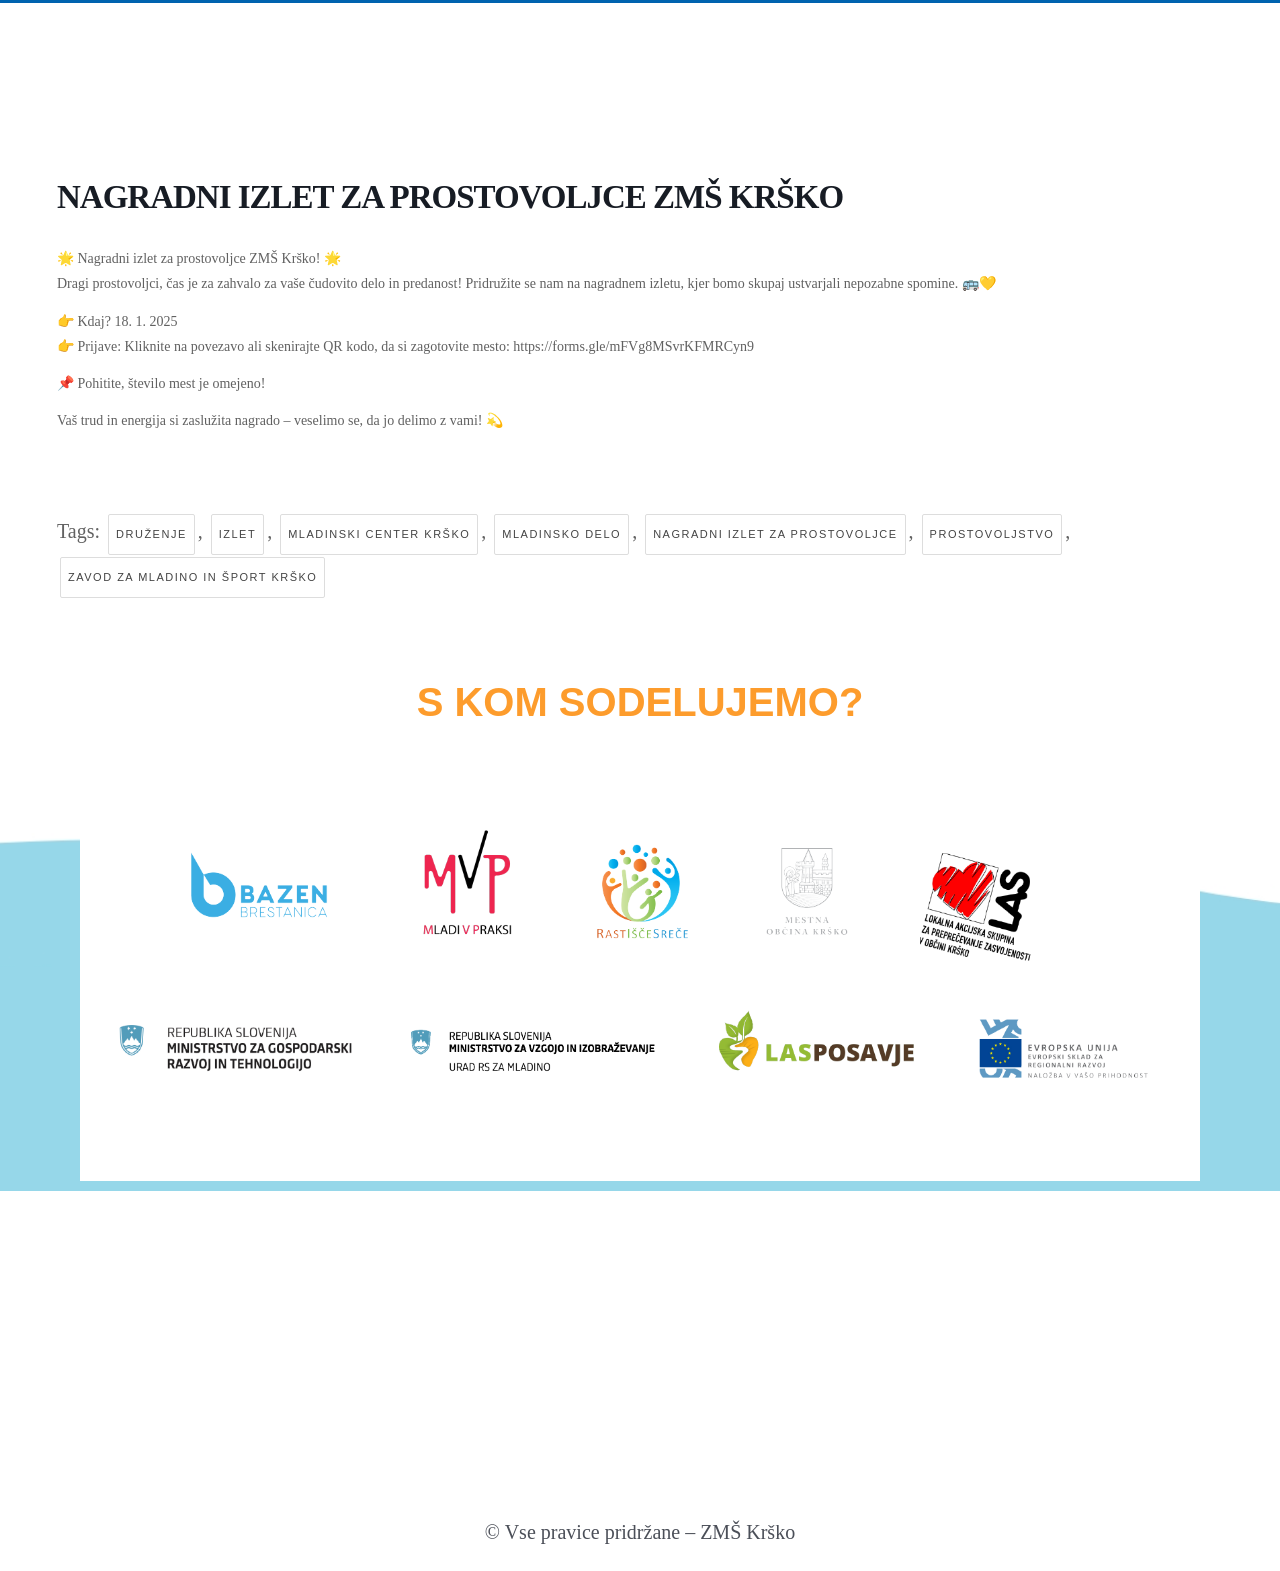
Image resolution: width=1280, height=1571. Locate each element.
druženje (151, 534)
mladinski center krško (379, 534)
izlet (237, 534)
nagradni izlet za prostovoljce (775, 534)
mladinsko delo (561, 534)
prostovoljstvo (992, 534)
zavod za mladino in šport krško (192, 577)
